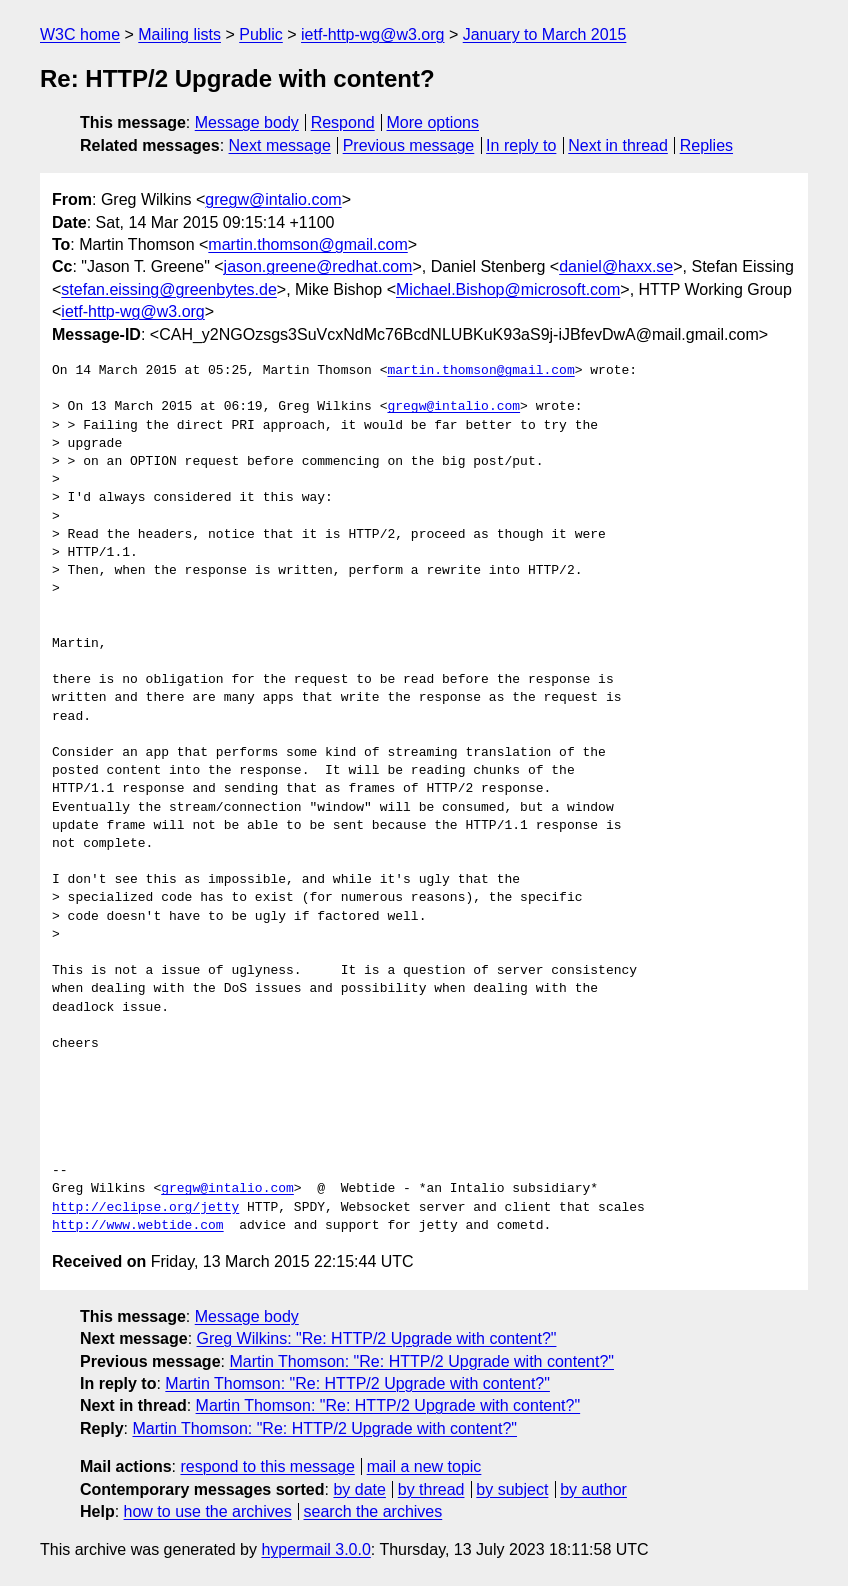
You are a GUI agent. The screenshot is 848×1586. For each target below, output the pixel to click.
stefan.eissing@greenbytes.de (168, 289)
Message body (247, 122)
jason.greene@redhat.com (318, 266)
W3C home (80, 34)
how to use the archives (208, 1511)
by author (593, 1489)
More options (433, 122)
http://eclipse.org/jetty (145, 1208)
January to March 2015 (545, 34)
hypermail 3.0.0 (315, 1549)
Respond (343, 122)
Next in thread (618, 145)
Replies (706, 145)
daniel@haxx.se (616, 266)
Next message (280, 145)
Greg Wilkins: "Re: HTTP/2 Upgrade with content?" (377, 1338)
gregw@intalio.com (273, 199)
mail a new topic (424, 1466)
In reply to (521, 145)
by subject (512, 1489)
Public (261, 34)
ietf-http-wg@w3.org (372, 34)
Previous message (409, 145)
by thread (431, 1489)
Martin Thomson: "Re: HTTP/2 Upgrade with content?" (421, 1361)
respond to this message (267, 1466)
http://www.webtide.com (138, 1226)
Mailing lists (179, 34)
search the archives (373, 1511)
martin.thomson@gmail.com (307, 244)
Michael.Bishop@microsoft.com (508, 289)
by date (359, 1489)
